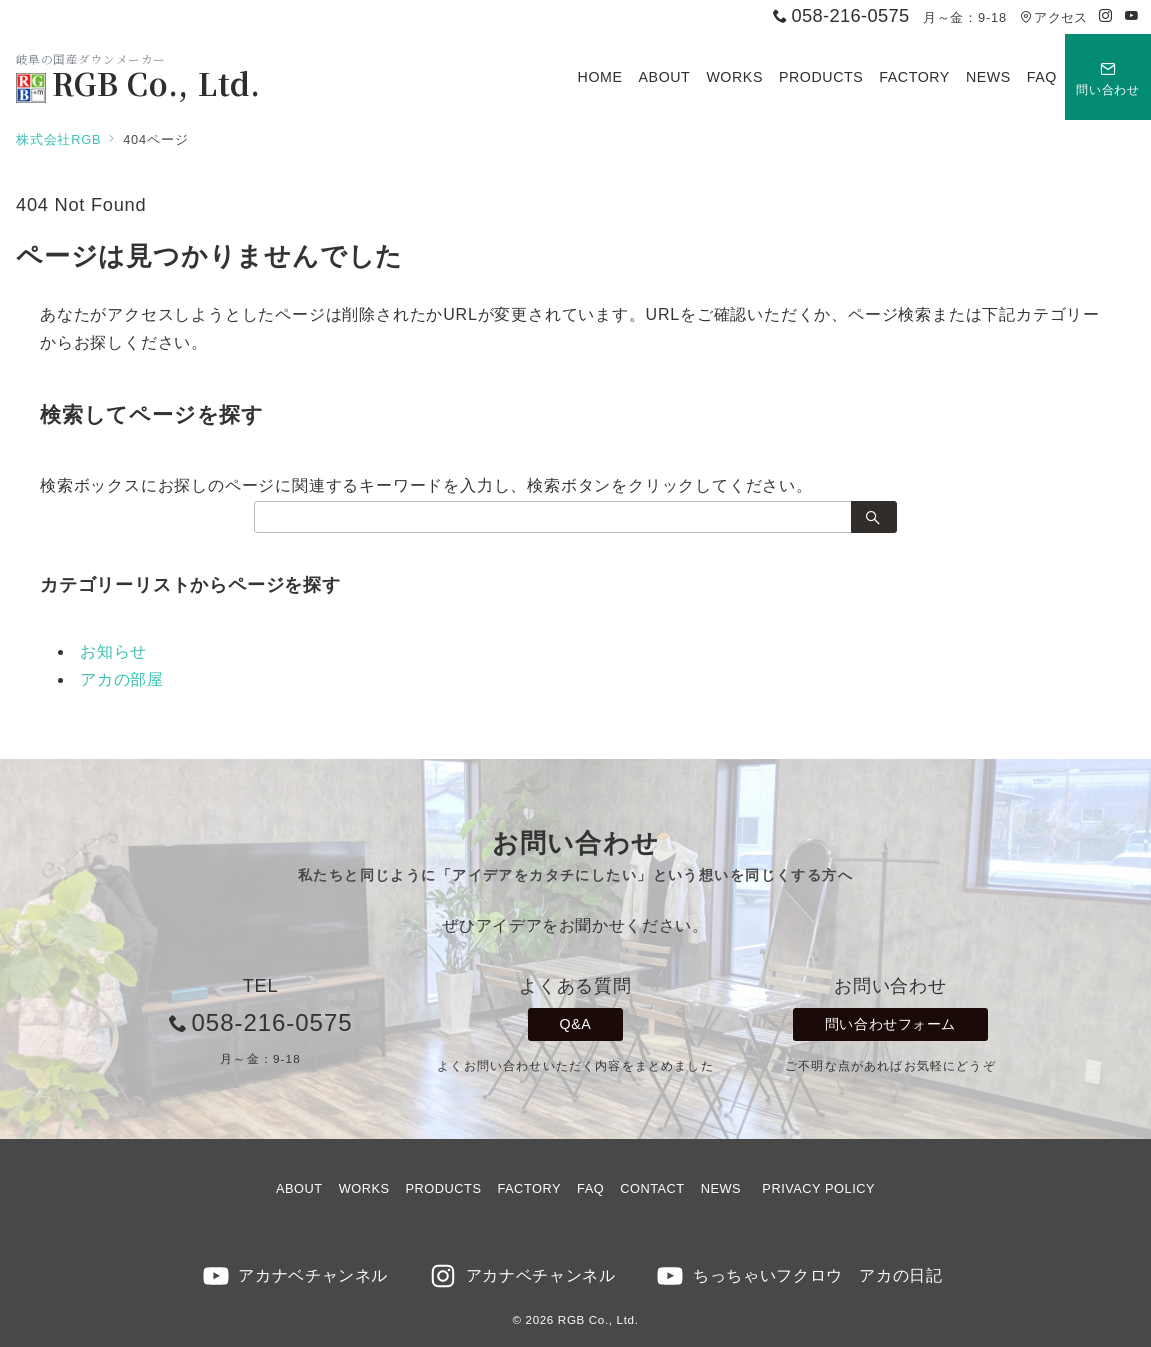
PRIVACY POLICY (818, 1188)
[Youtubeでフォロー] (1132, 16)
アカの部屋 (122, 679)
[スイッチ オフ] (1108, 77)
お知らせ (113, 651)
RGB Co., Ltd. (138, 83)
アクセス (1053, 17)
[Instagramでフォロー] (1106, 16)
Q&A (576, 1024)
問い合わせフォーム (890, 1024)
